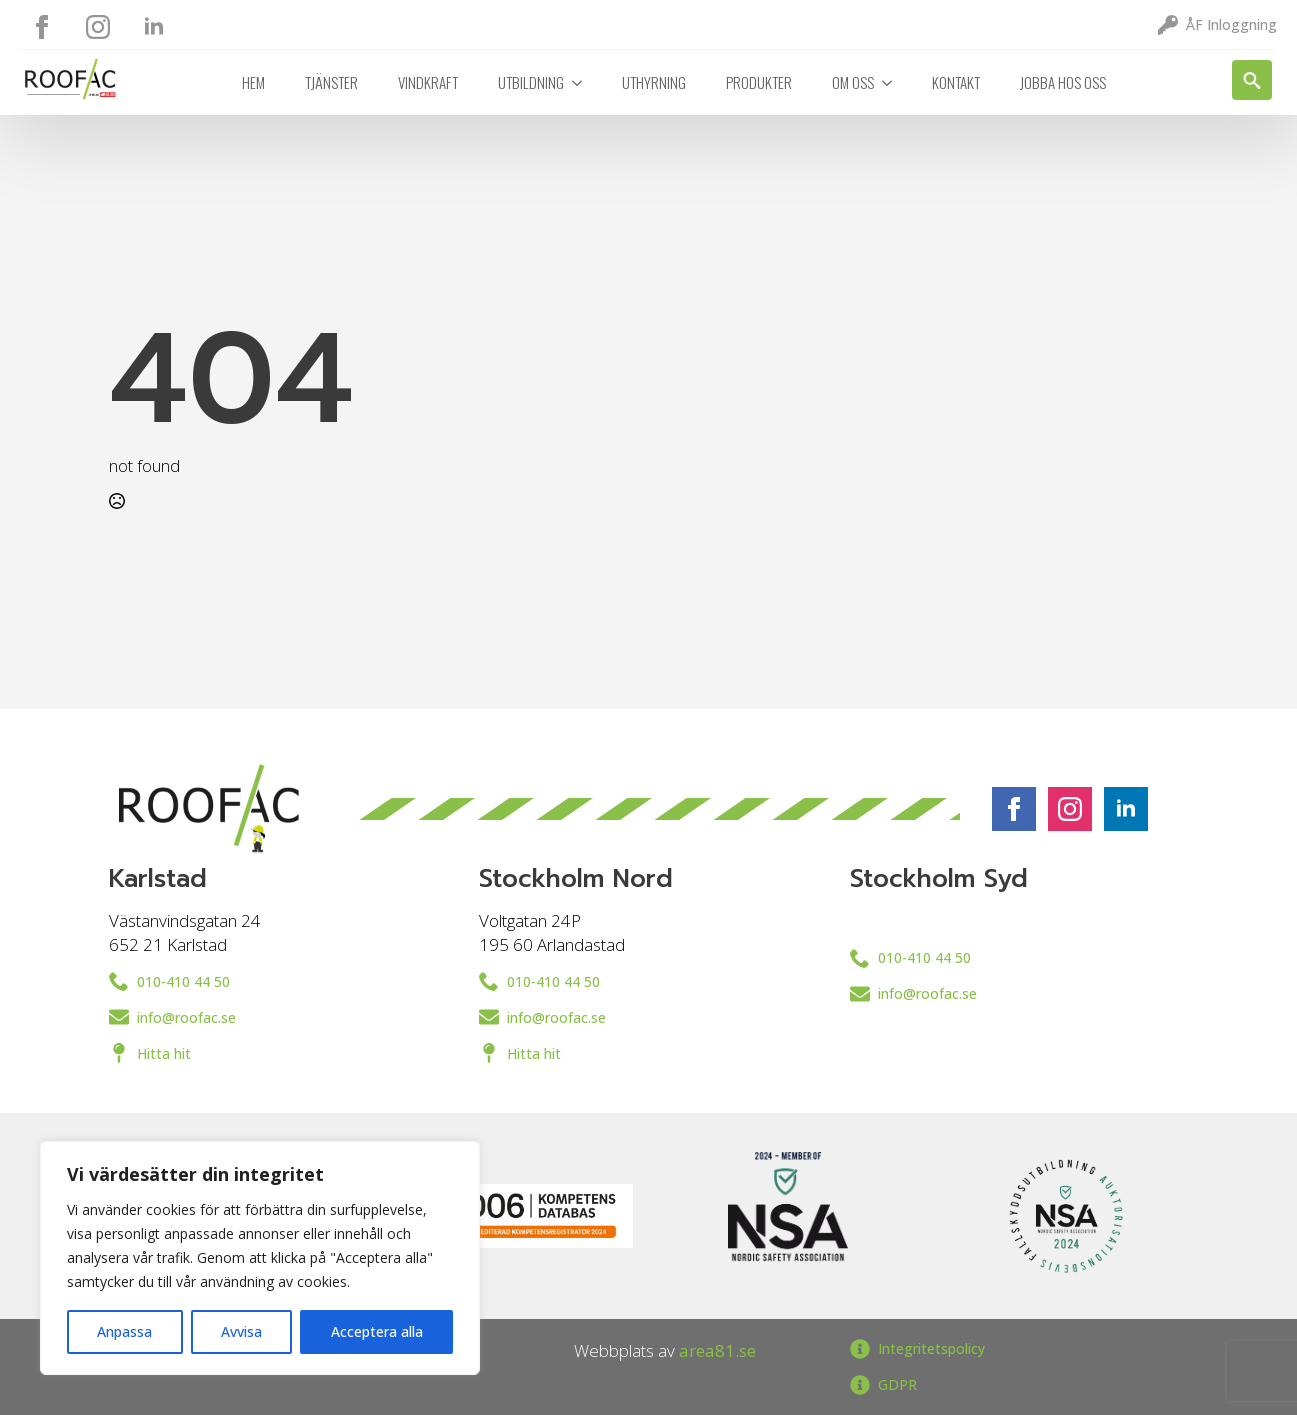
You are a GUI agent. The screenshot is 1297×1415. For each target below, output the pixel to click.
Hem (253, 82)
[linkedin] (154, 27)
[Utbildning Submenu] (583, 82)
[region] (260, 1258)
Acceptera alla (377, 1331)
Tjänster (331, 82)
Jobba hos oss (1063, 82)
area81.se (717, 1350)
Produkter (759, 82)
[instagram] (98, 27)
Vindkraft (428, 82)
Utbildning (531, 82)
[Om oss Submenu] (893, 82)
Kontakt (956, 82)
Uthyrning (654, 82)
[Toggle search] (1252, 80)
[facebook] (42, 27)
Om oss (853, 82)
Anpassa (124, 1331)
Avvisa (241, 1331)
